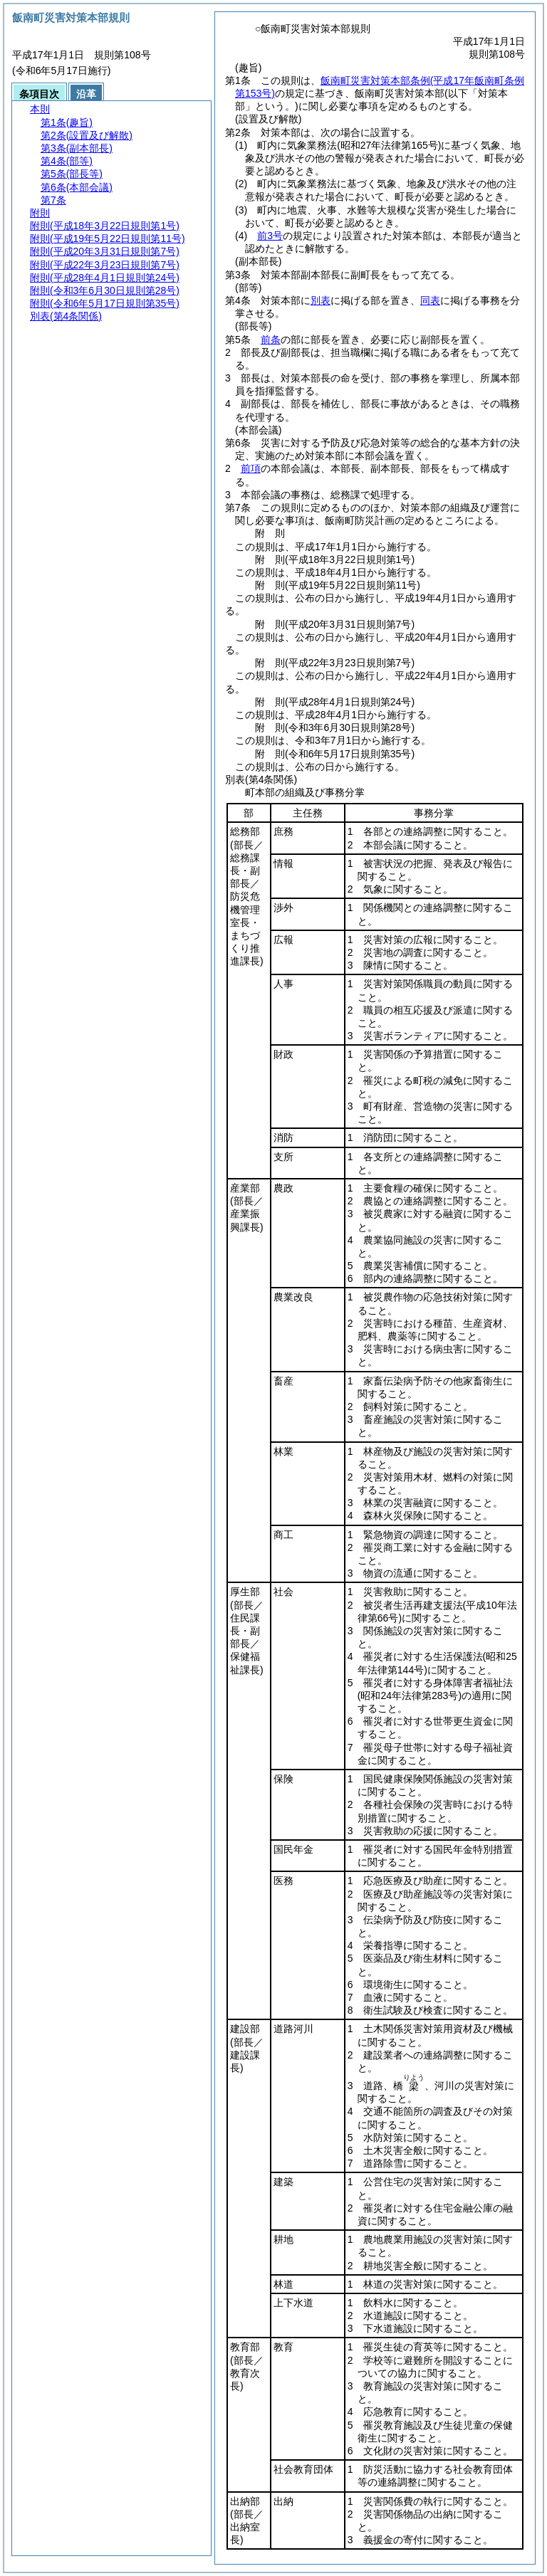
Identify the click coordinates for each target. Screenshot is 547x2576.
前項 (251, 468)
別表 (320, 300)
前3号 (270, 235)
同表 (430, 300)
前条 (271, 339)
